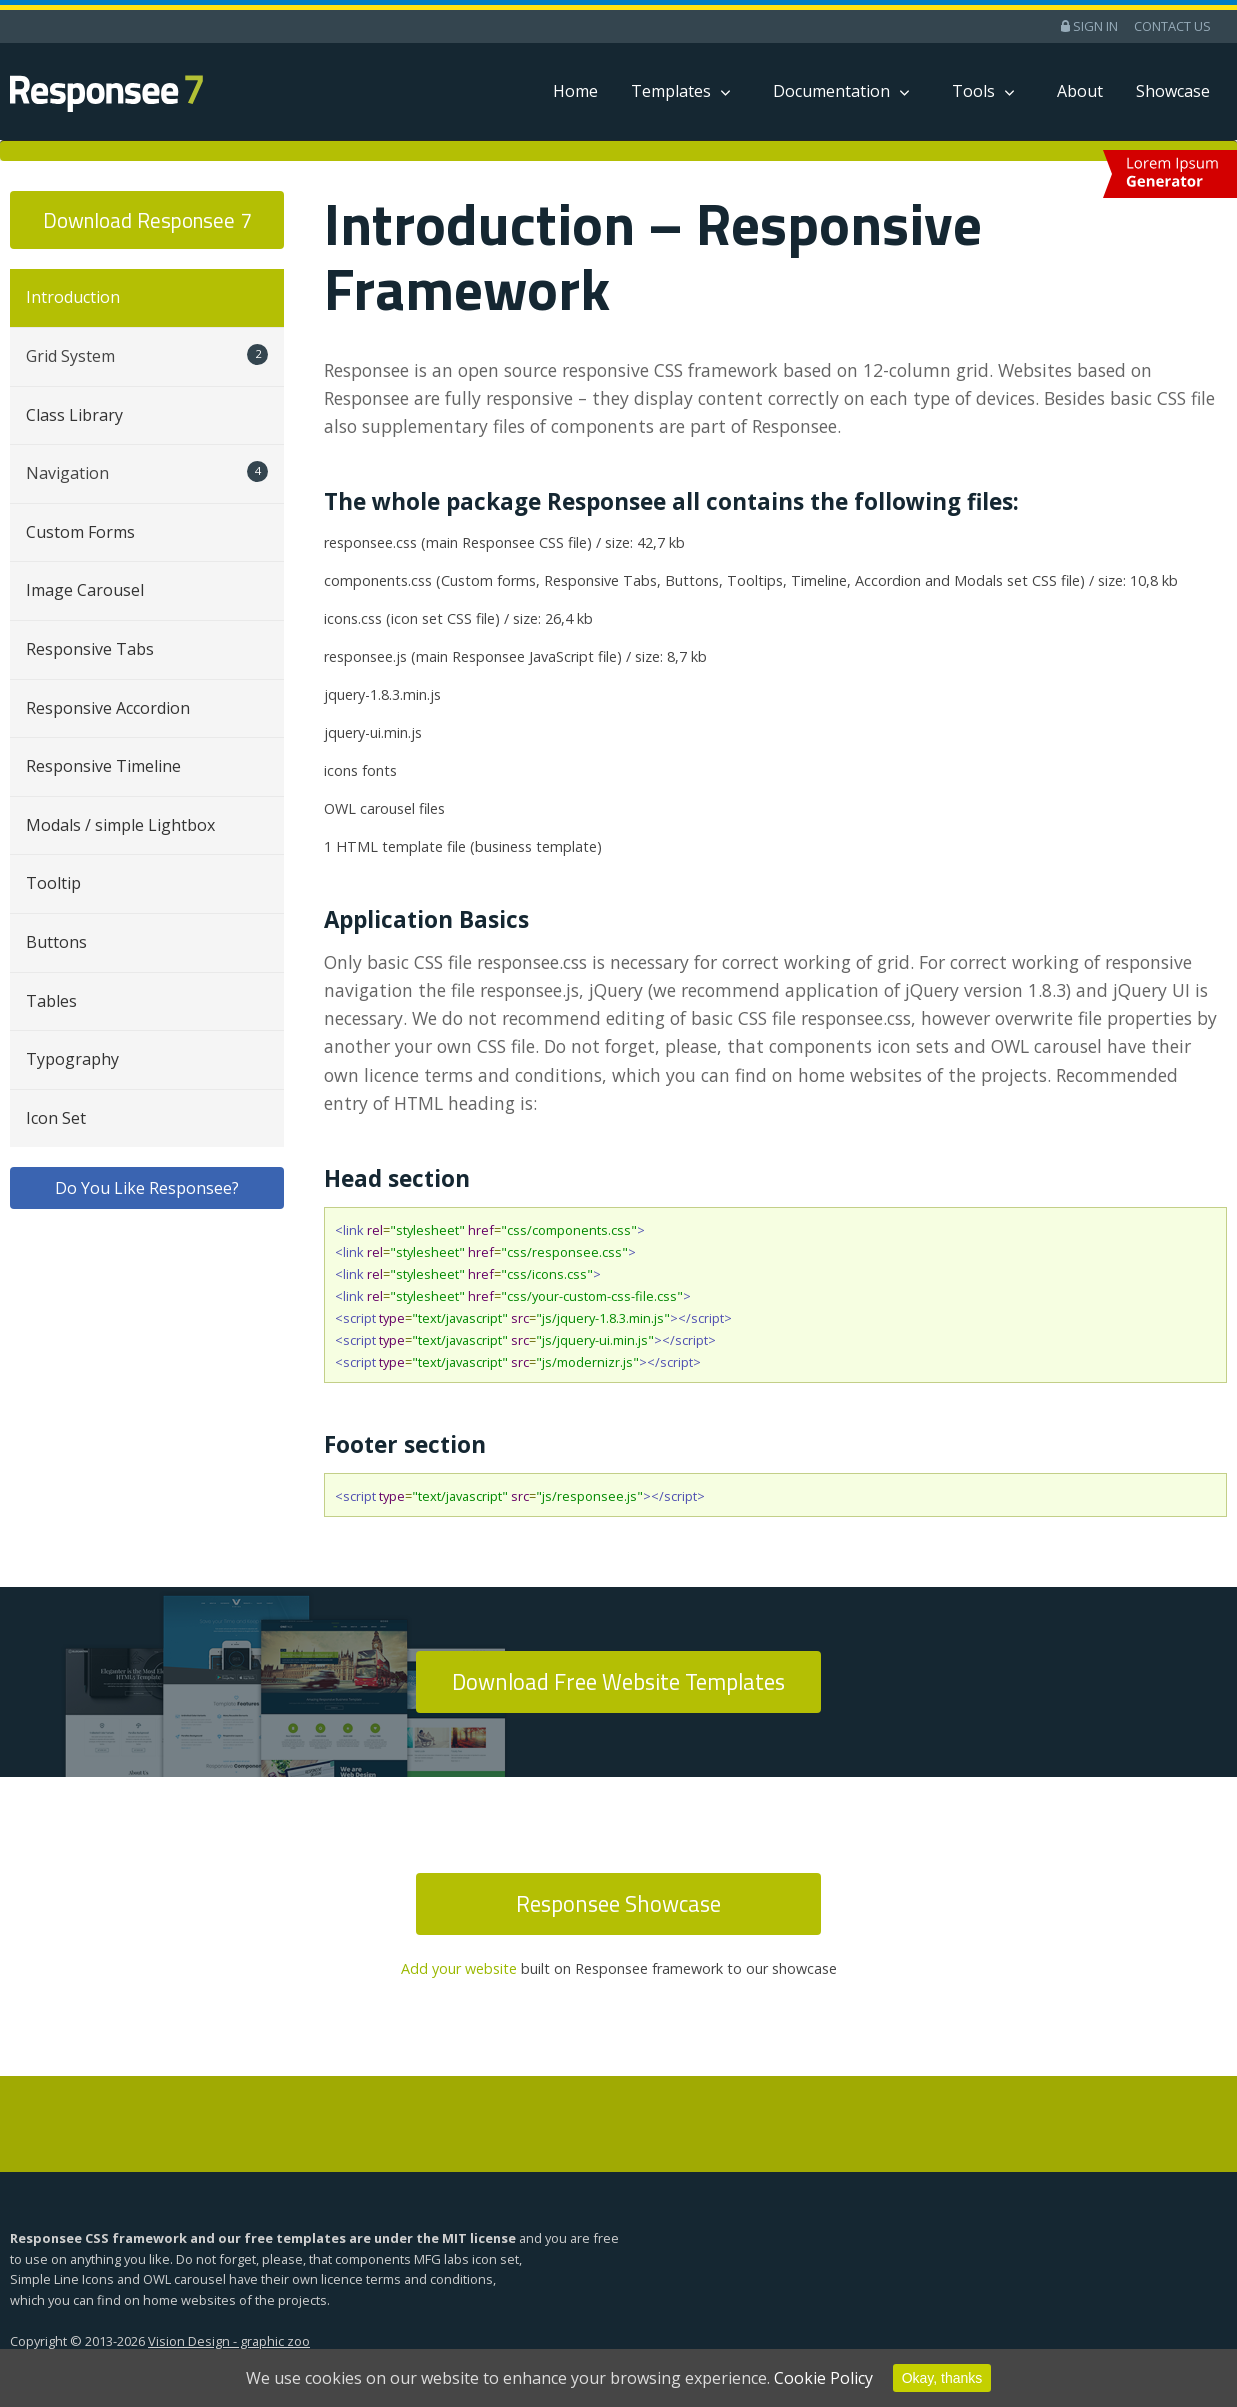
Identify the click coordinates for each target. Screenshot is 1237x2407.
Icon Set (56, 1118)
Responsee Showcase (618, 1904)
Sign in (1089, 26)
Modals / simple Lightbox (120, 825)
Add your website (459, 1968)
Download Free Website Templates (618, 1682)
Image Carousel (85, 590)
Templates (671, 91)
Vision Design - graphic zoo (229, 2341)
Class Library (74, 415)
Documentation (831, 91)
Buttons (56, 942)
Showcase (1173, 91)
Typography (72, 1059)
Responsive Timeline (103, 766)
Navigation (147, 472)
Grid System (147, 355)
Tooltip (53, 883)
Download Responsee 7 (147, 220)
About (1080, 91)
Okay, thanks (942, 2378)
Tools (973, 91)
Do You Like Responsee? (147, 1188)
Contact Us (1172, 26)
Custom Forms (80, 532)
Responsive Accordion (108, 708)
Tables (51, 1001)
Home (575, 91)
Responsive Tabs (90, 649)
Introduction (73, 297)
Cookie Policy (823, 2378)
